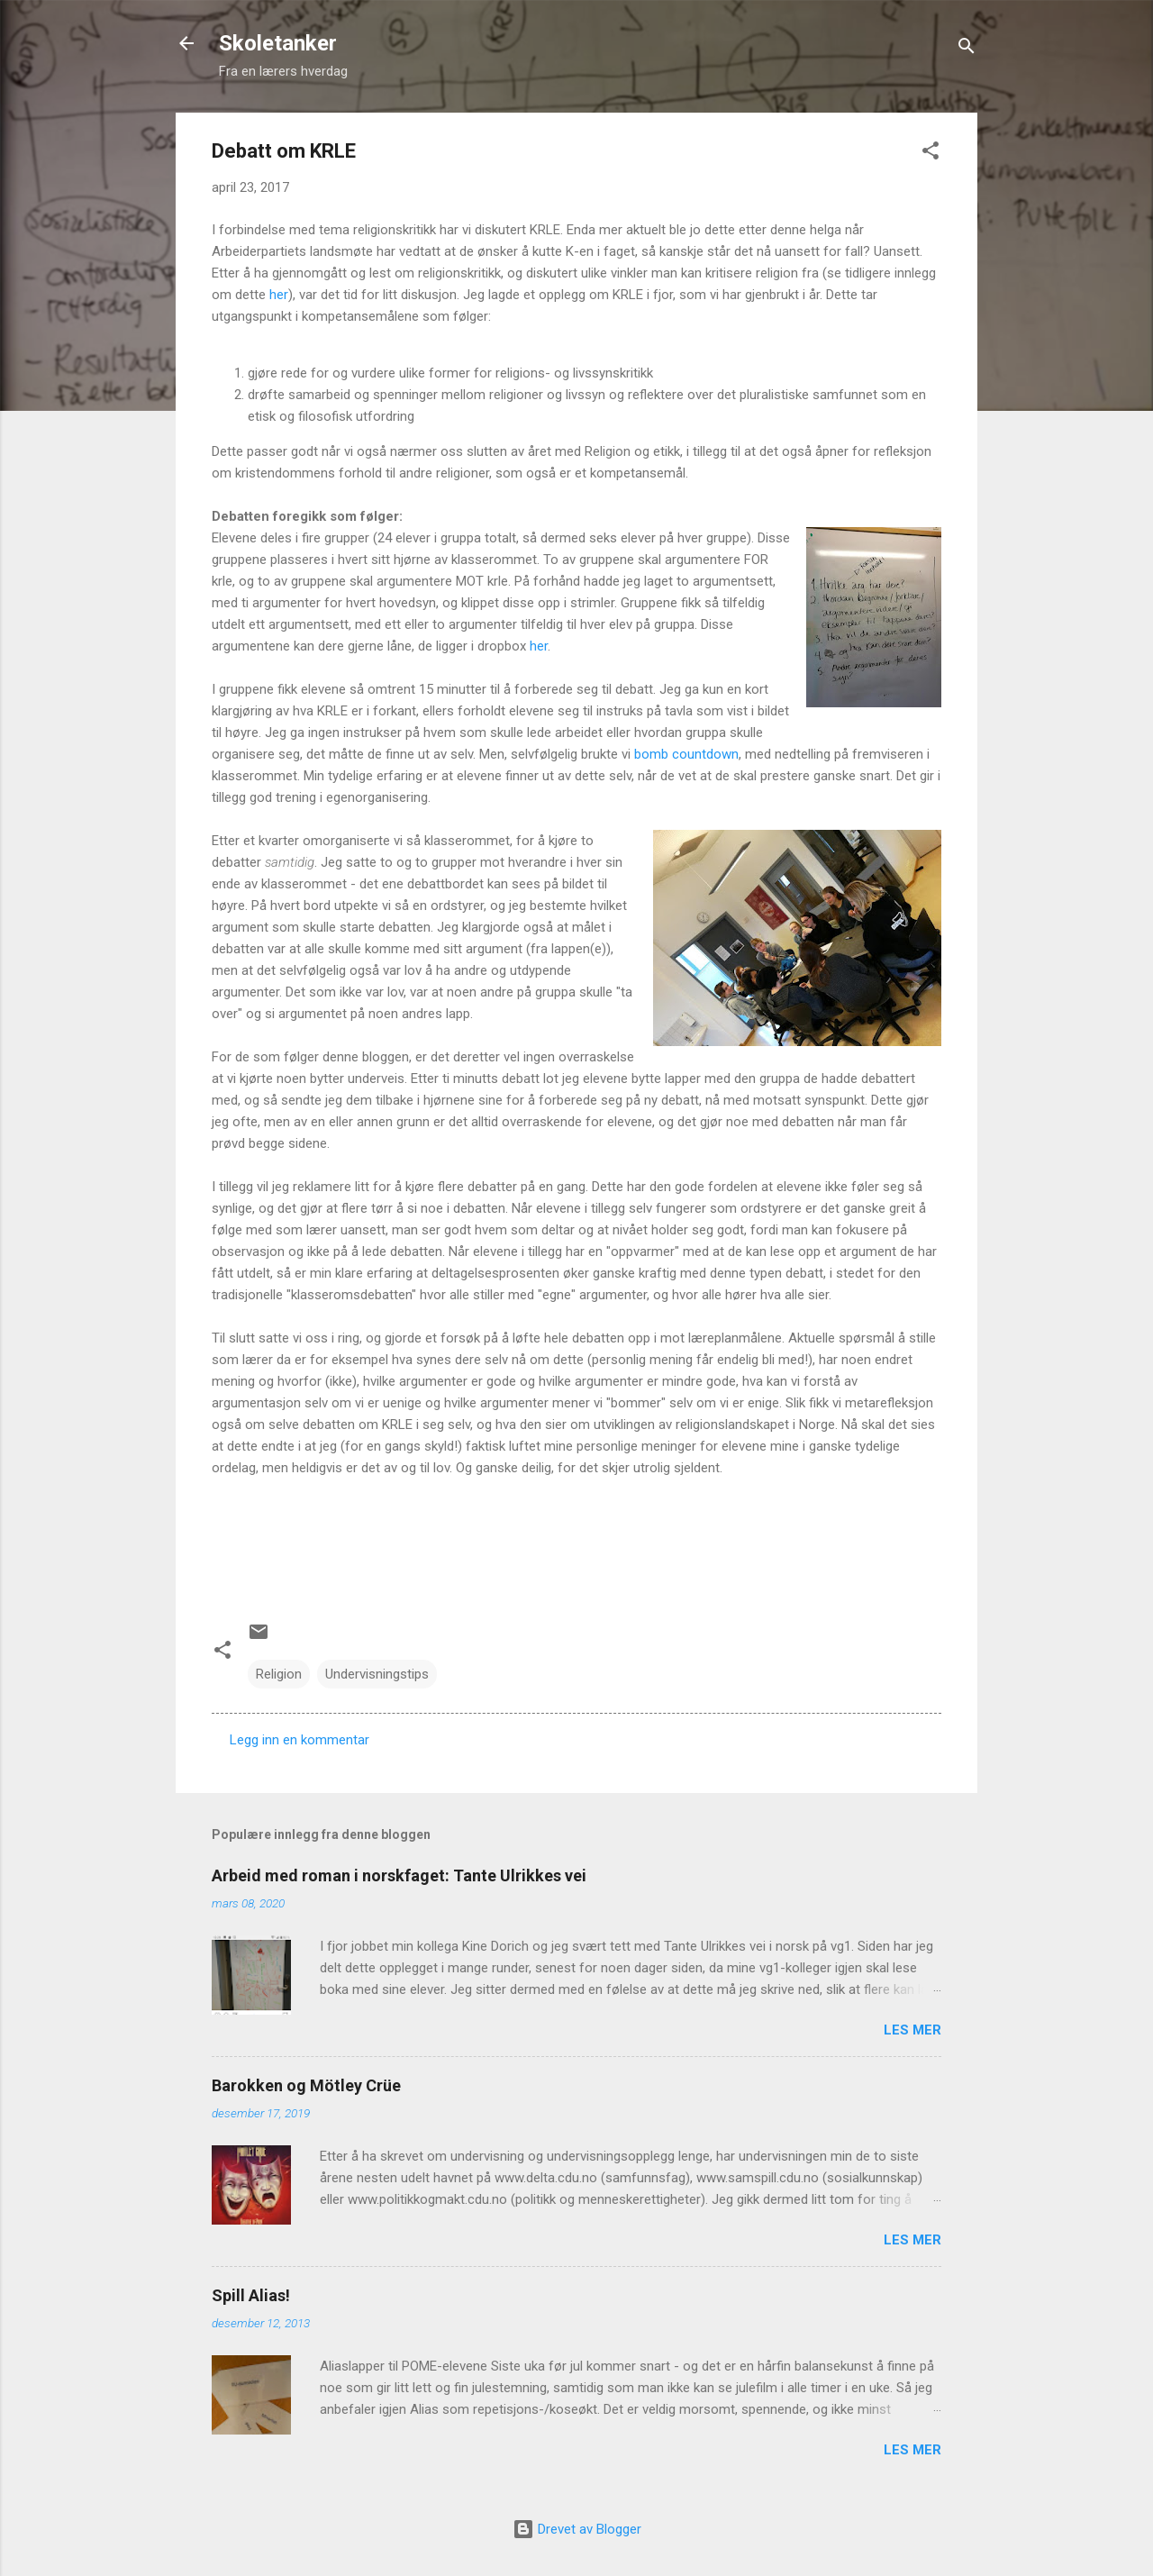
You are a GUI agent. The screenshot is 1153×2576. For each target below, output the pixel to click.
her (278, 295)
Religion (279, 1674)
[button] (930, 154)
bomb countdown (686, 754)
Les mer (912, 2030)
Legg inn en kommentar (299, 1740)
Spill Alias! (251, 2295)
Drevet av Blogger (577, 2529)
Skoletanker (278, 43)
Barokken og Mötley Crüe (306, 2085)
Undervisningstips (377, 1674)
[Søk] (966, 49)
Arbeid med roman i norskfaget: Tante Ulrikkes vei (399, 1875)
